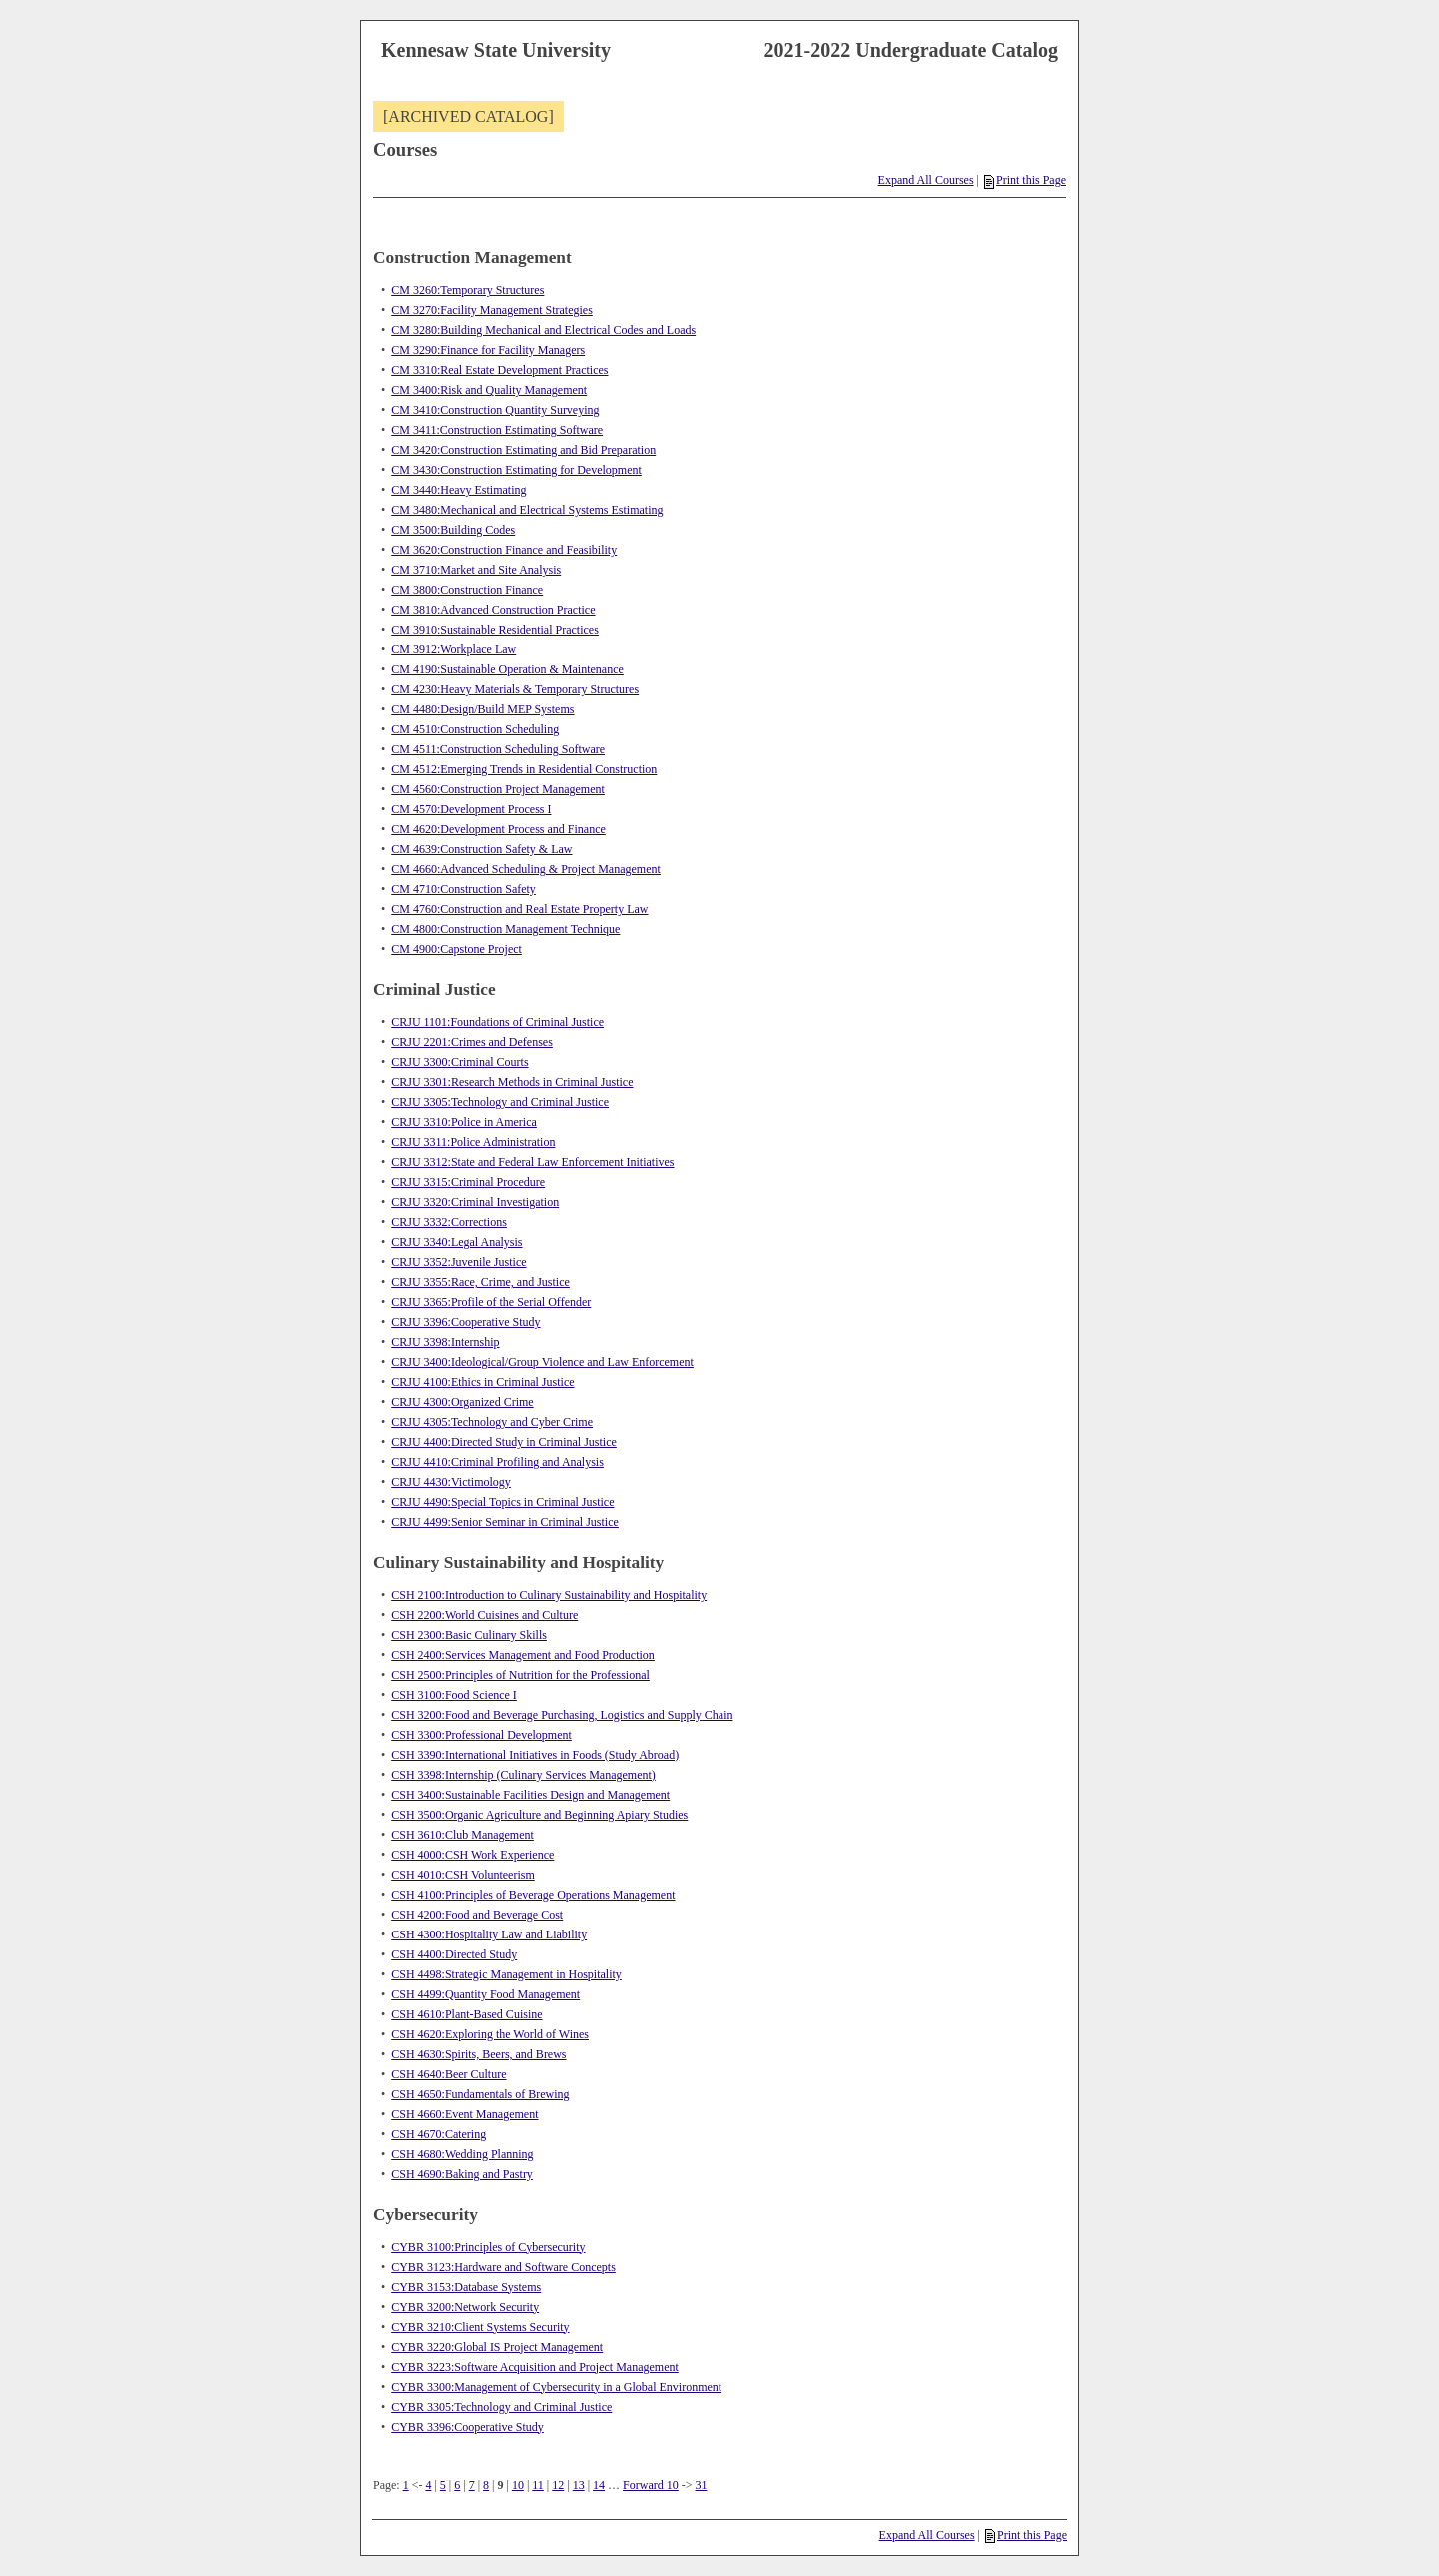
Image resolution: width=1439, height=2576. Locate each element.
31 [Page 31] (702, 2485)
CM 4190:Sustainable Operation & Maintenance (507, 669)
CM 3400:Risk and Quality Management (489, 390)
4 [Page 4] (428, 2485)
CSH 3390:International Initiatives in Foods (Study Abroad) (535, 1755)
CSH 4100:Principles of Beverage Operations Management (533, 1895)
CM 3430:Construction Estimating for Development (516, 470)
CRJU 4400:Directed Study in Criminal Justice (504, 1442)
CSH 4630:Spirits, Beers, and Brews (478, 2054)
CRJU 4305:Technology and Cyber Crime (492, 1422)
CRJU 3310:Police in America (464, 1122)
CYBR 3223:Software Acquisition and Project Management (535, 2367)
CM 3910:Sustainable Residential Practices (495, 630)
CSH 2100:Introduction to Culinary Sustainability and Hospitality (549, 1595)
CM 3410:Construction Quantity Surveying (495, 410)
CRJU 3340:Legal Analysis (456, 1242)
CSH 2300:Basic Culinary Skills (469, 1635)
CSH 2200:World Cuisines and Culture (484, 1615)
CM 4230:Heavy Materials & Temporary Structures (515, 689)
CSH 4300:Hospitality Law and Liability (489, 1934)
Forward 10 (651, 2485)
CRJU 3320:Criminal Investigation (475, 1202)
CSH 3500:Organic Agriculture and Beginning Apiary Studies (539, 1815)
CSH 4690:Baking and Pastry (462, 2174)
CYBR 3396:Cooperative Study (467, 2427)
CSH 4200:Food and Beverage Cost (477, 1915)
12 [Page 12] (558, 2485)
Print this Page (1025, 180)
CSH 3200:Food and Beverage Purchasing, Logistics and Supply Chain (561, 1715)
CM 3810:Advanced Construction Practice (493, 610)
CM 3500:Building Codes (453, 530)
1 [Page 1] (406, 2485)
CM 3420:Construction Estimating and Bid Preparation (523, 450)
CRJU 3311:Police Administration (473, 1142)
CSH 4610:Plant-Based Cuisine (466, 2014)
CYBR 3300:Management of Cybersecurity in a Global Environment (556, 2387)
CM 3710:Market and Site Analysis (476, 570)
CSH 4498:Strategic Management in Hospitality (506, 1974)
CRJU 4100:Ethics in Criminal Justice (482, 1382)
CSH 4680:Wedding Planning (462, 2154)
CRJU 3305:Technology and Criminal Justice (500, 1102)
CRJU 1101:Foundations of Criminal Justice (497, 1022)
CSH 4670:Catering (438, 2134)
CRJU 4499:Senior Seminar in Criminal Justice (505, 1522)
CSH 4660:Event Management (464, 2114)
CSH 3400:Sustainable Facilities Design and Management (530, 1795)
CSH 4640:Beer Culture (448, 2074)
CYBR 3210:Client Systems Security (480, 2327)
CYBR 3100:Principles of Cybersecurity (488, 2247)
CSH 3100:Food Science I (454, 1695)
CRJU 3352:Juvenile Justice (458, 1262)
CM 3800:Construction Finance (467, 590)
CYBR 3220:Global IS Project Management (497, 2347)
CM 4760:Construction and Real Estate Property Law (519, 909)
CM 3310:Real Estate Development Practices (499, 370)
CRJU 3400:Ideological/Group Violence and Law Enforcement (542, 1362)
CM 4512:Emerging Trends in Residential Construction (524, 769)
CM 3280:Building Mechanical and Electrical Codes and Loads (543, 330)
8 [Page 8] (486, 2485)
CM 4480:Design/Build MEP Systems (482, 709)
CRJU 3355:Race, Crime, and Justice (480, 1282)
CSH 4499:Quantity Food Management (485, 1994)
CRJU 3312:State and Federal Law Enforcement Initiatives (532, 1162)
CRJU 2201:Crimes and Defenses (472, 1042)
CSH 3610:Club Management (462, 1835)
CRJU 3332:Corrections (449, 1222)
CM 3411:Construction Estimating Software (497, 430)
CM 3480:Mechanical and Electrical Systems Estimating (527, 510)
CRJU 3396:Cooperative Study (465, 1322)
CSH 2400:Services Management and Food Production (523, 1655)
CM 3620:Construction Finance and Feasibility (504, 550)
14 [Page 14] (599, 2485)
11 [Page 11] (538, 2485)
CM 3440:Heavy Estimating (458, 490)
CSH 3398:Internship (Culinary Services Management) (523, 1775)
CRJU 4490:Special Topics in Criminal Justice (502, 1502)
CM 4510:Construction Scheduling (475, 729)
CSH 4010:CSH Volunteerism (463, 1875)
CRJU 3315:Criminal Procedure (468, 1182)
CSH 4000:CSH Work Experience (472, 1855)
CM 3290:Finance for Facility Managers (488, 350)
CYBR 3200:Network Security (465, 2307)
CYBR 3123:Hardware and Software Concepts (503, 2267)
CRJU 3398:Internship (445, 1342)
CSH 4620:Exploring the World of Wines (490, 2034)
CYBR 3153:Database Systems (466, 2287)
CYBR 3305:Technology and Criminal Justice (501, 2407)
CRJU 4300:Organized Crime (462, 1402)
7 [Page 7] (472, 2485)
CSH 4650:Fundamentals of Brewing (480, 2094)
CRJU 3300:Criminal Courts (459, 1062)
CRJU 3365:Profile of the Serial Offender (491, 1302)
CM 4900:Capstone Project (456, 949)
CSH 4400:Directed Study (454, 1954)
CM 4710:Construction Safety (463, 889)
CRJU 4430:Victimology (451, 1482)
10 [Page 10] (518, 2485)
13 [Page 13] (579, 2485)
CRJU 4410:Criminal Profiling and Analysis (497, 1462)
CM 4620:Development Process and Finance (498, 829)
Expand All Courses (926, 180)
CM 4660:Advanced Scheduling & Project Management (526, 869)
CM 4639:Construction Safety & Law (481, 849)
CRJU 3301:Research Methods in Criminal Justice (512, 1082)
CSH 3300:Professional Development (481, 1735)
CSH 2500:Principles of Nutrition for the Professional (520, 1675)
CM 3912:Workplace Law (453, 649)
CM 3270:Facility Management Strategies (492, 310)
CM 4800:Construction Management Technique (505, 929)
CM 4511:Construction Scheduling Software (498, 749)
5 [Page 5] (443, 2485)
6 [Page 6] (457, 2485)
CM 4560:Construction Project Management (498, 789)
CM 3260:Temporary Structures (467, 290)
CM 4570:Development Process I (471, 809)
